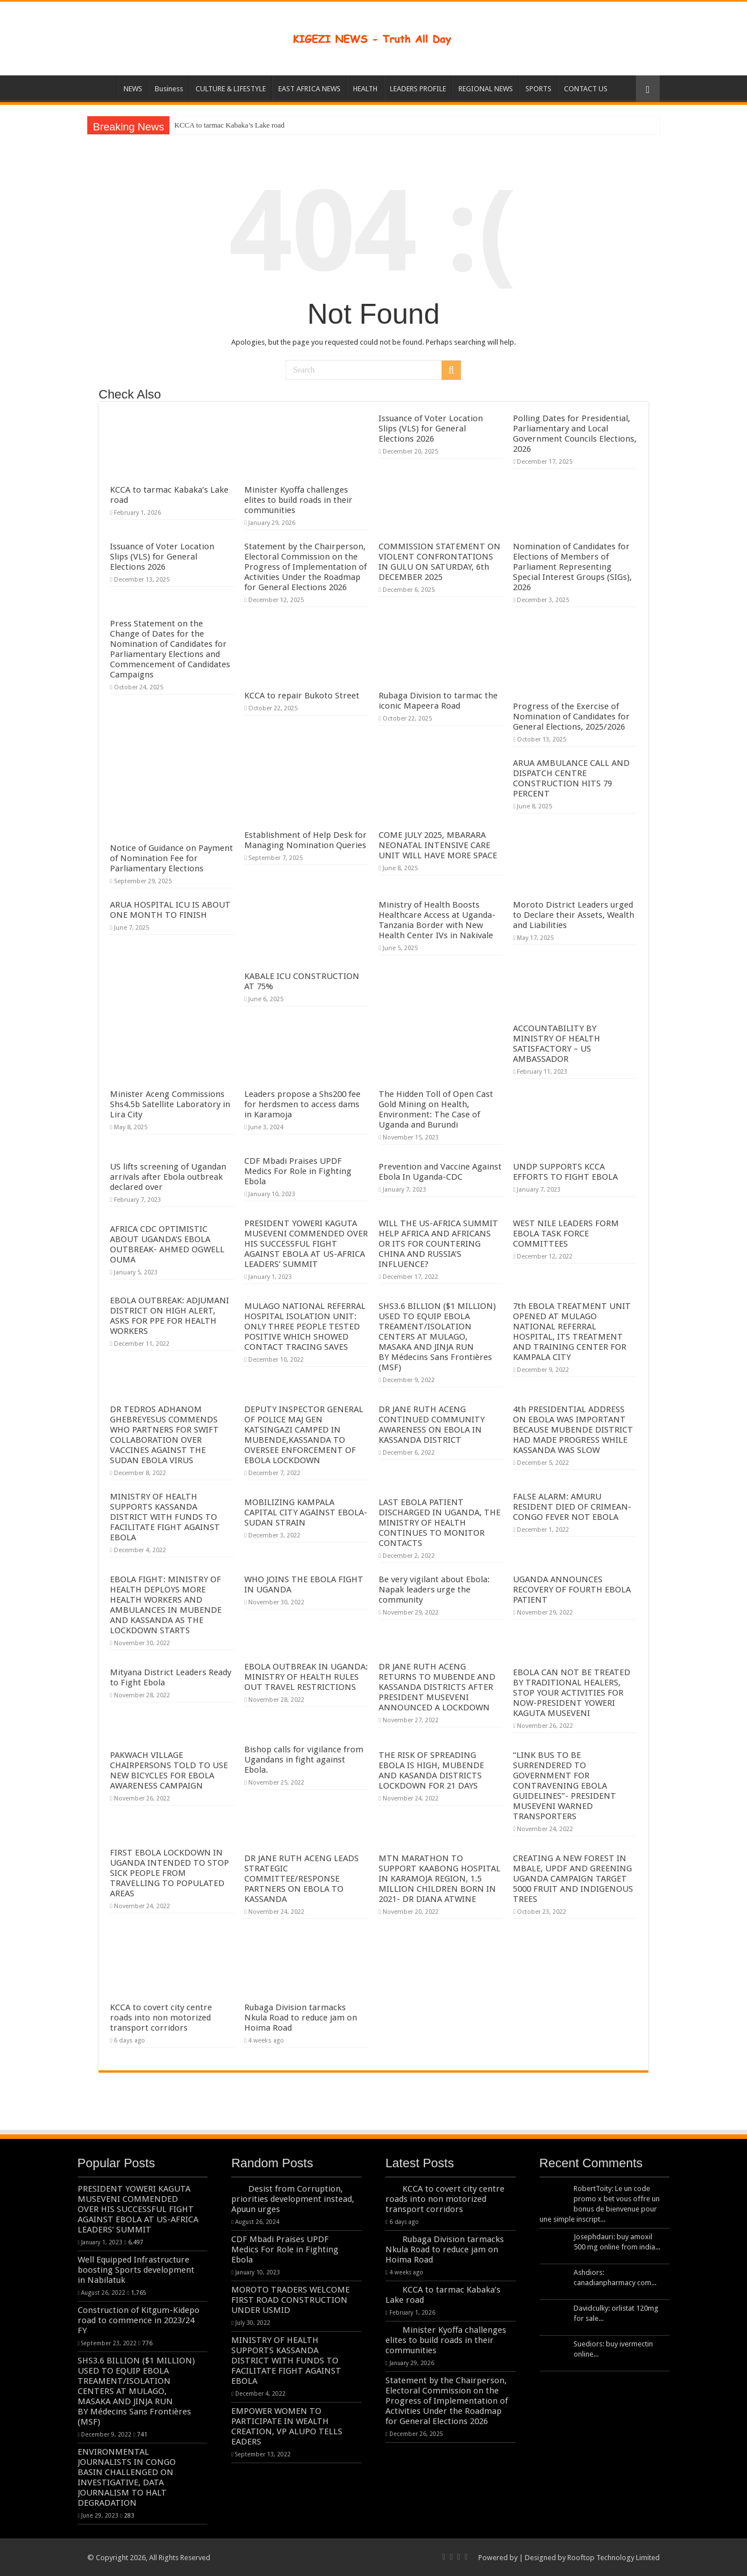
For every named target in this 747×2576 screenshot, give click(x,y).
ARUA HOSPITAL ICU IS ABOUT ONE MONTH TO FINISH (170, 910)
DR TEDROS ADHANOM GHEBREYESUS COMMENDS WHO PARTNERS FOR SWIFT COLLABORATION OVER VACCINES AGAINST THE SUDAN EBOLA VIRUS (164, 1434)
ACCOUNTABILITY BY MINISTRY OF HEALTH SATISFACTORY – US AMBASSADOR (556, 1043)
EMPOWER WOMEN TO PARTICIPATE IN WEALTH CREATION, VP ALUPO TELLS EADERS (286, 2426)
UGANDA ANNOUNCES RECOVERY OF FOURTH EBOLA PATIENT (572, 1589)
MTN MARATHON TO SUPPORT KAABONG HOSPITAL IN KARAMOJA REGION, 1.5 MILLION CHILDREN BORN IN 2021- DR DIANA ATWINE (439, 1878)
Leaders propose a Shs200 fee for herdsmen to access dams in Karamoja (302, 1104)
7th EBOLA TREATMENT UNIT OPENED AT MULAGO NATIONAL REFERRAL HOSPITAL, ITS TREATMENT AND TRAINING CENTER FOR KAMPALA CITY (572, 1331)
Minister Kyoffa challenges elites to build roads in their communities (298, 500)
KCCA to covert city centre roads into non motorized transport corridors (161, 2017)
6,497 (135, 2242)
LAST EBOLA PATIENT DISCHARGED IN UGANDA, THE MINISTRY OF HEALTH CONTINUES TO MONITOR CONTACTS (439, 1522)
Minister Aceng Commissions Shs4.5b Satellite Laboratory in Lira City (170, 1104)
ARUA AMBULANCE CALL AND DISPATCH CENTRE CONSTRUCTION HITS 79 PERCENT (571, 778)
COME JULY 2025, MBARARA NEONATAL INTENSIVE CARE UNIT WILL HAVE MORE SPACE (438, 845)
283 (129, 2515)
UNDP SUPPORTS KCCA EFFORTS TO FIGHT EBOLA (565, 1172)
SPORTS (538, 88)
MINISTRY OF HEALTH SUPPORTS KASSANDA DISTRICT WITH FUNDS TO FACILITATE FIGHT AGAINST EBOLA (165, 1517)
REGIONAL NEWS (486, 88)
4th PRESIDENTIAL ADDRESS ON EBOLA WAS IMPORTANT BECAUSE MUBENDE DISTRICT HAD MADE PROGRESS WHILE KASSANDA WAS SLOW (573, 1429)
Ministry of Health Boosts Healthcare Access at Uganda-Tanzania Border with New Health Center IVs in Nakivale (437, 920)
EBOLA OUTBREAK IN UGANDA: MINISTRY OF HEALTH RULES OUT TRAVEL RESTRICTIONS (306, 1677)
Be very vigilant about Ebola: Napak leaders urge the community (434, 1589)
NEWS (133, 88)
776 (147, 2343)
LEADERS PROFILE (418, 88)
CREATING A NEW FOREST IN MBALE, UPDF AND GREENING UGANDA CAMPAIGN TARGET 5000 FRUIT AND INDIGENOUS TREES (573, 1878)
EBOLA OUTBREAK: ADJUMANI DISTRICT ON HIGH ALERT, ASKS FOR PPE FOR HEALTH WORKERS (169, 1315)
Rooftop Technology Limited (613, 2557)
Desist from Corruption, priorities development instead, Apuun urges (292, 2199)
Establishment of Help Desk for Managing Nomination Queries (305, 840)
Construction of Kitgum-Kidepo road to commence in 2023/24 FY (139, 2320)
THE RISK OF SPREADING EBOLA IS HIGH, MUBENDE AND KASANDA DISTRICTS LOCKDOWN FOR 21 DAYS (431, 1770)
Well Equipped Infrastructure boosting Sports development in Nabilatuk (136, 2270)
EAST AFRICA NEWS (309, 88)
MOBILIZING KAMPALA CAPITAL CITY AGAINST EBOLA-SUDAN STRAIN (305, 1512)
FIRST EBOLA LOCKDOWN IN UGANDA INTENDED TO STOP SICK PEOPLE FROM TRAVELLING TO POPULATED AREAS (169, 1873)
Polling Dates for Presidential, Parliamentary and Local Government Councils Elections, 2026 (574, 433)
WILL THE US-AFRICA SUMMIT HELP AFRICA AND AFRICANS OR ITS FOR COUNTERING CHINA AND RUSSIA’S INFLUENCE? (438, 1243)
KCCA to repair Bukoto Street (301, 695)
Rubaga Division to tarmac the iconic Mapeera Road (438, 700)
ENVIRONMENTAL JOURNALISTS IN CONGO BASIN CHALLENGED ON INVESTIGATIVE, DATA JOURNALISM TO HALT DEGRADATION (127, 2477)
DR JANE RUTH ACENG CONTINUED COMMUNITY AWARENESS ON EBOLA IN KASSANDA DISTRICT (432, 1424)
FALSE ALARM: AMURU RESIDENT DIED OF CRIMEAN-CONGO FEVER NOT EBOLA (572, 1507)
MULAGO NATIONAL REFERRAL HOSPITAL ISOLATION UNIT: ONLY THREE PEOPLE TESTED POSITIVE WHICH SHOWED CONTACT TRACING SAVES (305, 1326)
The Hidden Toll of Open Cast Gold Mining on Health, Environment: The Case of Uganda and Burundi (436, 1109)
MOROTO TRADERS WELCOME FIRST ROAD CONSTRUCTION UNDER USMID (290, 2300)
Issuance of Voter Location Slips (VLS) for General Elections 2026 (431, 428)
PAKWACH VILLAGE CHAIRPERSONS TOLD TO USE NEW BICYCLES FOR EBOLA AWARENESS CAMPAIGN (169, 1770)
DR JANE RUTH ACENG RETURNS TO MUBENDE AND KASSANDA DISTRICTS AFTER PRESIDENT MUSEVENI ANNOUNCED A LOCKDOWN (437, 1687)
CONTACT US (586, 88)
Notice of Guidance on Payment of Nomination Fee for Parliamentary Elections (171, 858)
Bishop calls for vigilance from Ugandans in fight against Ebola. (303, 1759)
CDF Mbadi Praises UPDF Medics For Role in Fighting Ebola (297, 1171)
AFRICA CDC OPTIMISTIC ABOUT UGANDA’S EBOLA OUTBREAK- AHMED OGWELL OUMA (167, 1244)
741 (142, 2434)
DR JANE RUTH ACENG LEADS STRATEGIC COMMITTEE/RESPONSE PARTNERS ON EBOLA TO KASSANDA (301, 1878)
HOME (102, 87)
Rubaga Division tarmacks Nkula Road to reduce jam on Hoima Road (300, 2017)
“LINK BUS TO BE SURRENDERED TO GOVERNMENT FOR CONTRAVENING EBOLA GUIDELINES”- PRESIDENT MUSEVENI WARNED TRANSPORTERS (564, 1785)
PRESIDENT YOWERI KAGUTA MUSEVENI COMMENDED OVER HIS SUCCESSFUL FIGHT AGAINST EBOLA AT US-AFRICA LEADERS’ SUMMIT (306, 1243)
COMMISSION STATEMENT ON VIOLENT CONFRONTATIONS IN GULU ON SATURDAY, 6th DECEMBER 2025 (439, 561)
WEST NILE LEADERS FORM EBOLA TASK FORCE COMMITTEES (566, 1233)
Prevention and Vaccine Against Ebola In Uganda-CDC (440, 1172)
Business (169, 88)
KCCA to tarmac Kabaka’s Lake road (229, 125)
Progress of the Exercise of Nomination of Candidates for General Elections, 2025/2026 (571, 716)
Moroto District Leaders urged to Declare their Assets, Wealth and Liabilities (573, 915)
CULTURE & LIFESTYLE (231, 88)
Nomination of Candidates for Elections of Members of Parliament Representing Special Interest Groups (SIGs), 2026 (572, 566)
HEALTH (365, 88)
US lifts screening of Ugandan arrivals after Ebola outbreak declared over (168, 1177)
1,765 (138, 2292)
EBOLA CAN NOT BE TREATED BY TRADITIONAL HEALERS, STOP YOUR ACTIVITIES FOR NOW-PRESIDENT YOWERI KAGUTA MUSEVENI (571, 1692)
